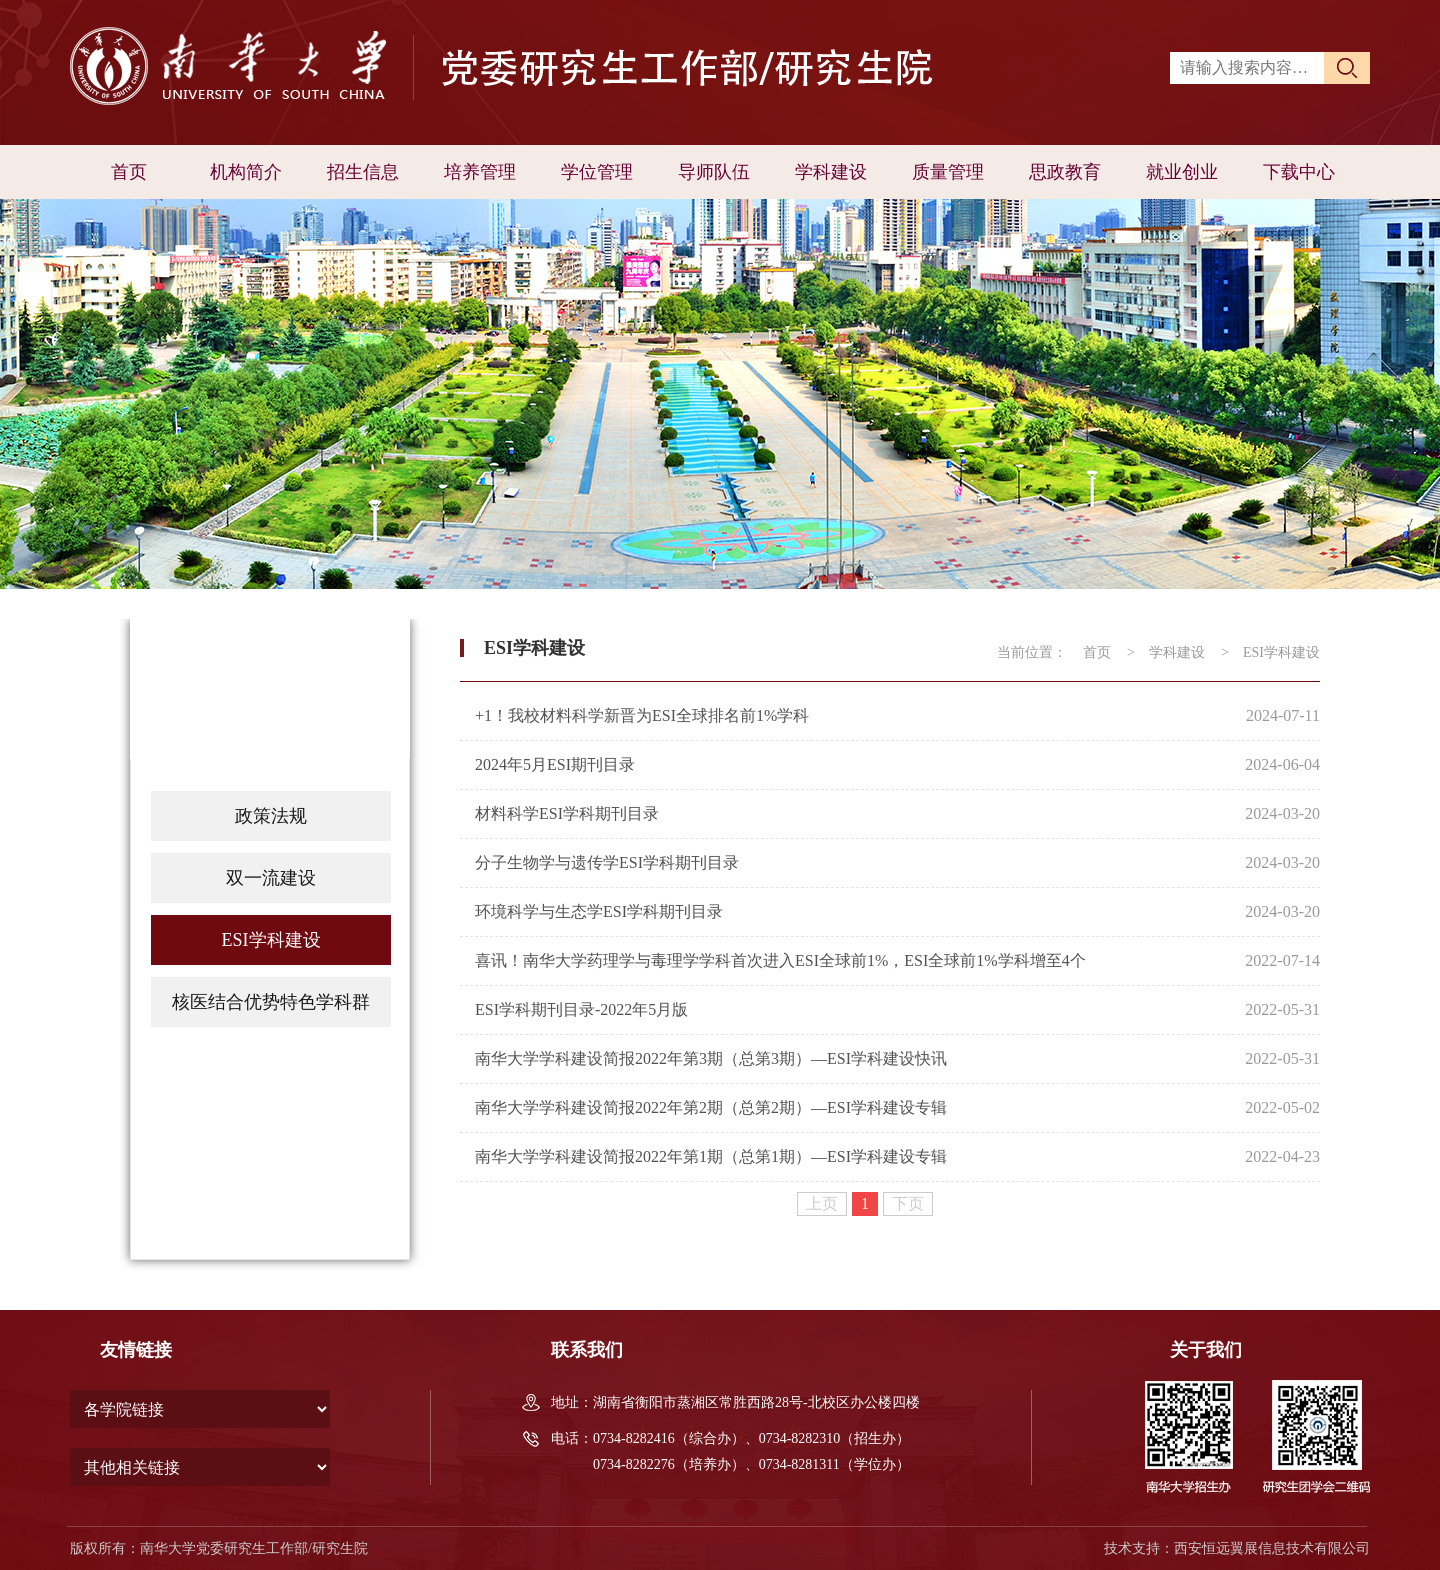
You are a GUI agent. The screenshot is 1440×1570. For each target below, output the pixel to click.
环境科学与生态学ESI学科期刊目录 (599, 911)
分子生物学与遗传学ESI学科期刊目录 (607, 862)
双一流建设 (271, 878)
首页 (129, 172)
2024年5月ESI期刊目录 (555, 764)
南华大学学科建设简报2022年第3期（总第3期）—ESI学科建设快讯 (711, 1058)
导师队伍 (714, 172)
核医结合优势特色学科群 (271, 1002)
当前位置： (1032, 652)
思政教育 (1065, 172)
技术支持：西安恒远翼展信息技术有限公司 (1237, 1548)
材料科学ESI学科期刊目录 (567, 813)
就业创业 (1182, 172)
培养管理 (480, 172)
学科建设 (831, 172)
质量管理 (948, 172)
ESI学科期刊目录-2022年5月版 (581, 1009)
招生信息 (363, 172)
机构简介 (246, 172)
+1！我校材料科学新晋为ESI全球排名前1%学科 (642, 715)
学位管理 (597, 172)
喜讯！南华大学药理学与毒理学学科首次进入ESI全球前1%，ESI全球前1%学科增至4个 (780, 960)
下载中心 (1299, 172)
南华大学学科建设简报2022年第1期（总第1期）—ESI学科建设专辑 (711, 1156)
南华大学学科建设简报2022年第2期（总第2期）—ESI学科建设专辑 (711, 1107)
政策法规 (271, 816)
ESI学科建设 (271, 940)
